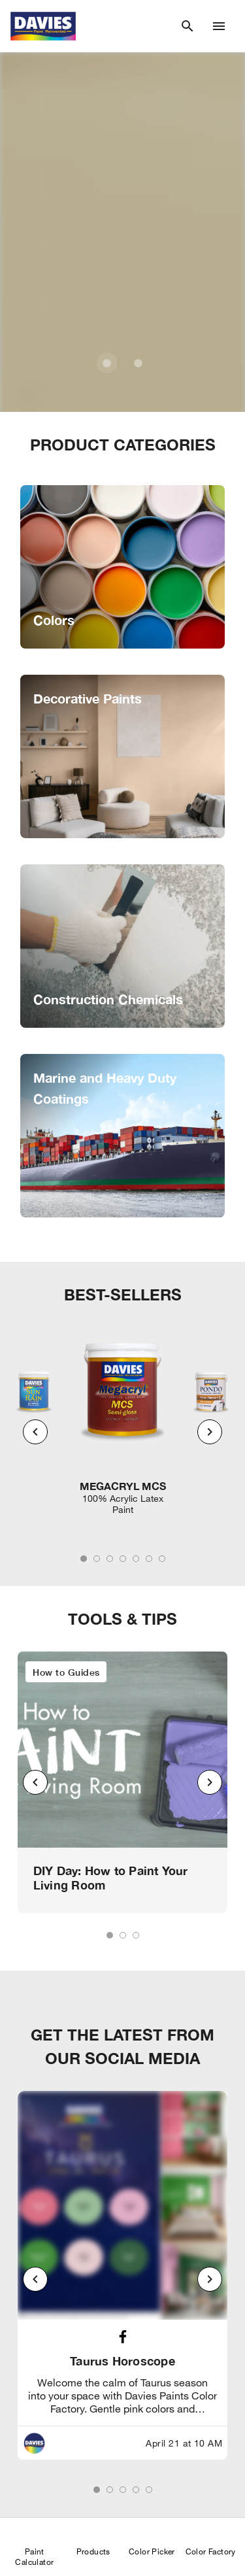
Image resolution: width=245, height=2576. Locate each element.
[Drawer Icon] (219, 26)
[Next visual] (209, 1431)
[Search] (187, 26)
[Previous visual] (35, 1431)
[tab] (83, 1558)
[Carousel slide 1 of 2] (107, 362)
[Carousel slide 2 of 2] (138, 362)
